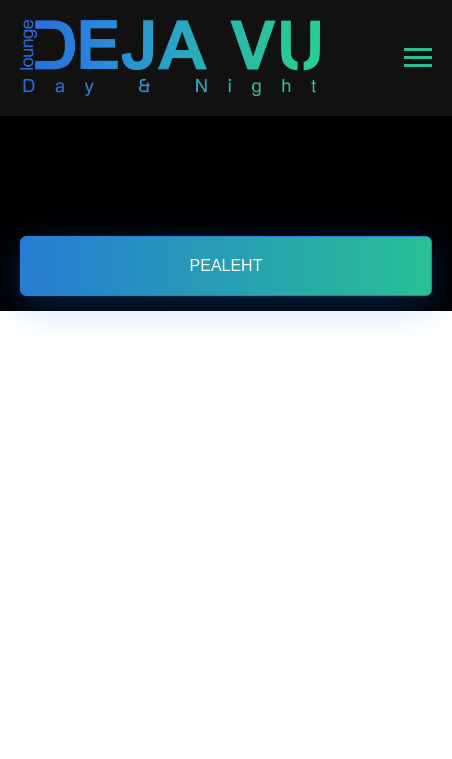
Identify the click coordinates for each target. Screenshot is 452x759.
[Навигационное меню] (418, 58)
